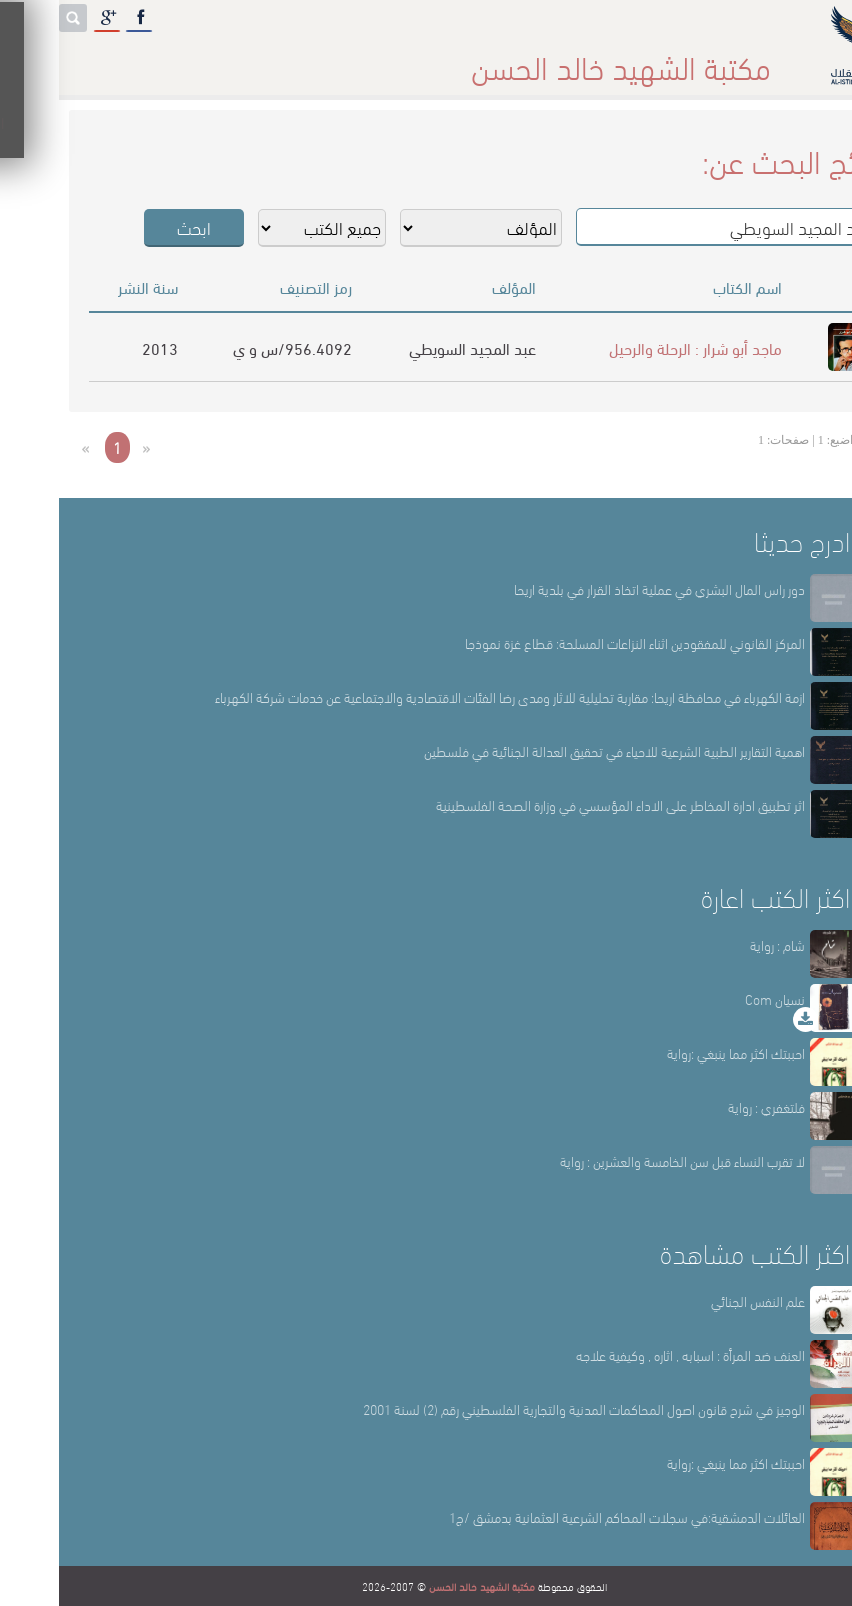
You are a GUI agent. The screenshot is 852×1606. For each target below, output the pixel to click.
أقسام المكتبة (476, 59)
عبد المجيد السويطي (413, 347)
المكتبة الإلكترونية (170, 59)
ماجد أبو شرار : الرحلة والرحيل (636, 347)
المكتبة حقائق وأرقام (328, 59)
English (47, 59)
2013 (101, 347)
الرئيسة (690, 59)
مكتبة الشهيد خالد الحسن (423, 1586)
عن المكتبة (594, 59)
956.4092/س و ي (233, 347)
